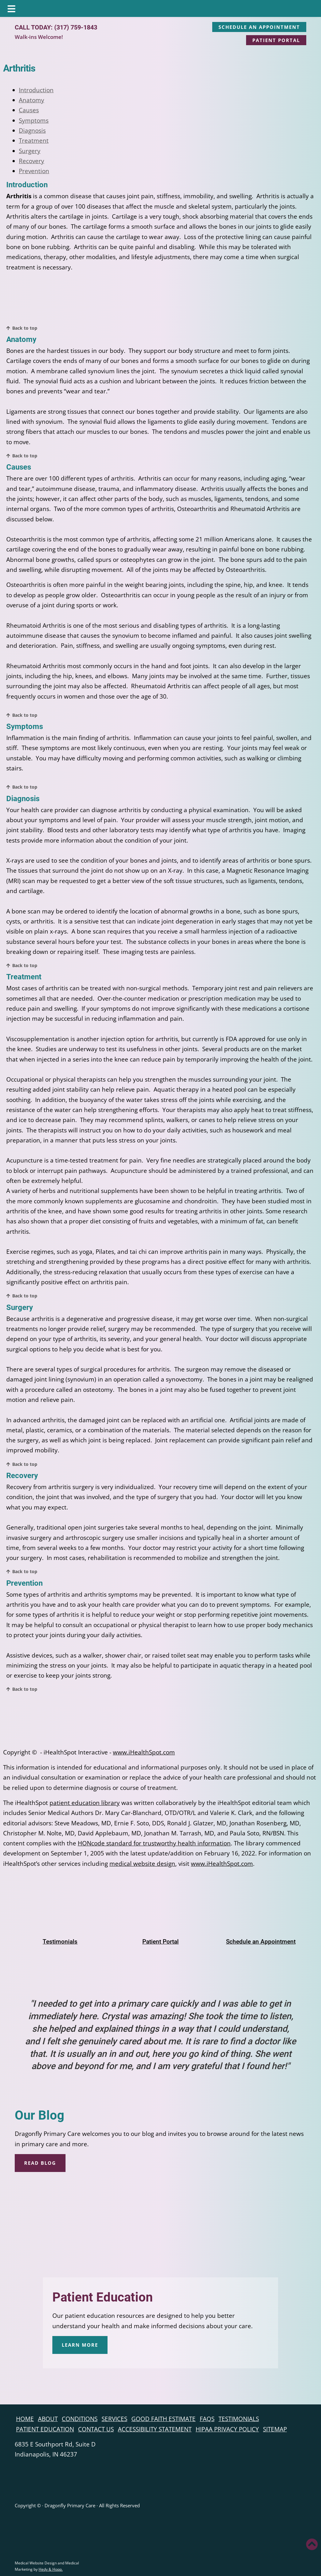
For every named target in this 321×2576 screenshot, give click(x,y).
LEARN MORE (80, 2345)
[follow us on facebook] (4, 2395)
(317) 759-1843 (75, 27)
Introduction (36, 90)
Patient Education (102, 2297)
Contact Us (96, 2429)
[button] (312, 2544)
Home (25, 2419)
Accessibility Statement (155, 2429)
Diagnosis (32, 130)
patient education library (85, 1803)
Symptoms (34, 120)
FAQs (207, 2419)
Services (114, 2419)
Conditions (79, 2419)
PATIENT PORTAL (276, 40)
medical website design (142, 1864)
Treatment (34, 140)
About (48, 2419)
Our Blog (39, 2115)
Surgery (29, 151)
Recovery (31, 161)
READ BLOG (40, 2163)
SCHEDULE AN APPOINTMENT (259, 27)
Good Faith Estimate (163, 2419)
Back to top (24, 328)
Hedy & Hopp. (51, 2569)
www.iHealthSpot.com (144, 1752)
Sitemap (275, 2429)
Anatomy (31, 100)
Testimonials (238, 2419)
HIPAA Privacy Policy (227, 2429)
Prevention (34, 171)
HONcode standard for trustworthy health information (154, 1843)
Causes (29, 110)
